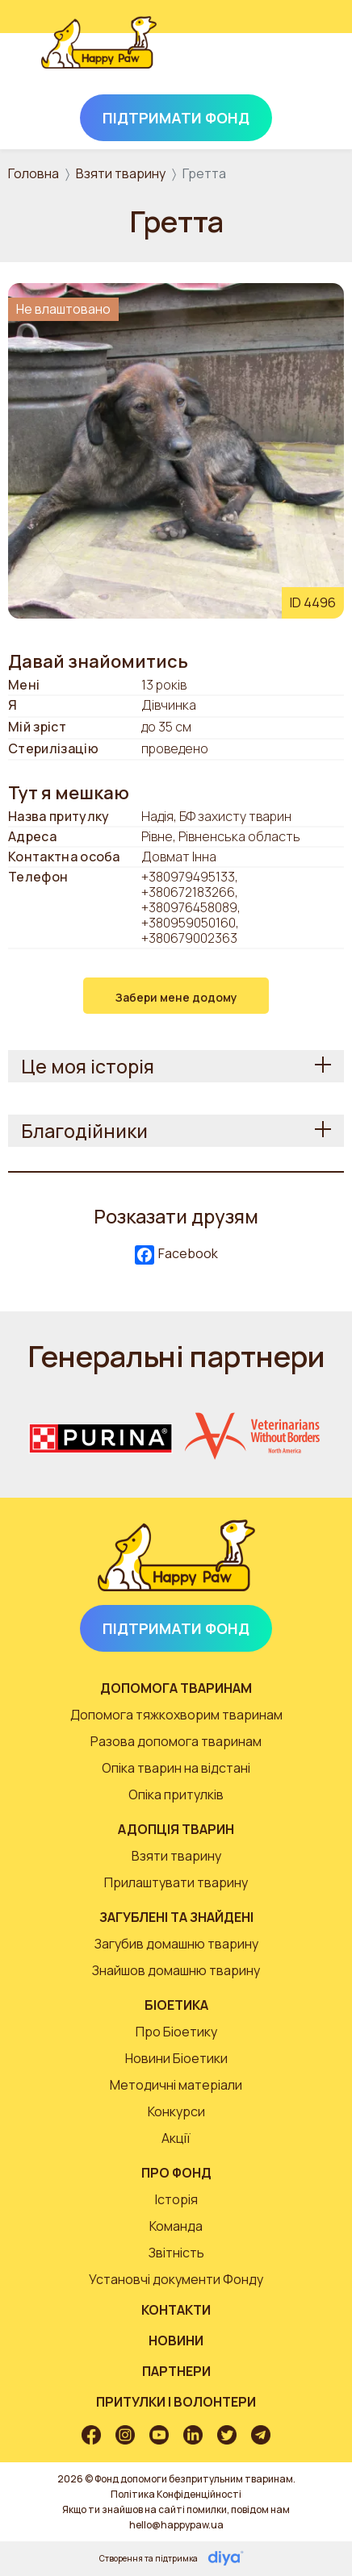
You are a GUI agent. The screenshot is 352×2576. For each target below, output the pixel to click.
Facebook (176, 1254)
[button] (176, 449)
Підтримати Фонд (176, 117)
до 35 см (166, 727)
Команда (176, 2226)
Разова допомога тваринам (176, 1741)
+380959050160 (188, 923)
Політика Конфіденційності (176, 2494)
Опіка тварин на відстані (176, 1768)
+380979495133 (188, 877)
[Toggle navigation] (289, 60)
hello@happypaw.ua (176, 2525)
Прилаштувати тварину (176, 1882)
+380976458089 (189, 907)
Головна (33, 173)
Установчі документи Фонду (176, 2279)
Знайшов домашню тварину (176, 1970)
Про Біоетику (176, 2031)
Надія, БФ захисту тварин (216, 816)
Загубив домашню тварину (176, 1944)
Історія (176, 2199)
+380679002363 (189, 938)
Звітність (176, 2252)
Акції (176, 2138)
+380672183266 (188, 892)
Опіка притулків (176, 1794)
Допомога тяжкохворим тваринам (176, 1715)
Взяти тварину (121, 173)
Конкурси (176, 2111)
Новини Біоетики (176, 2058)
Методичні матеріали (176, 2085)
